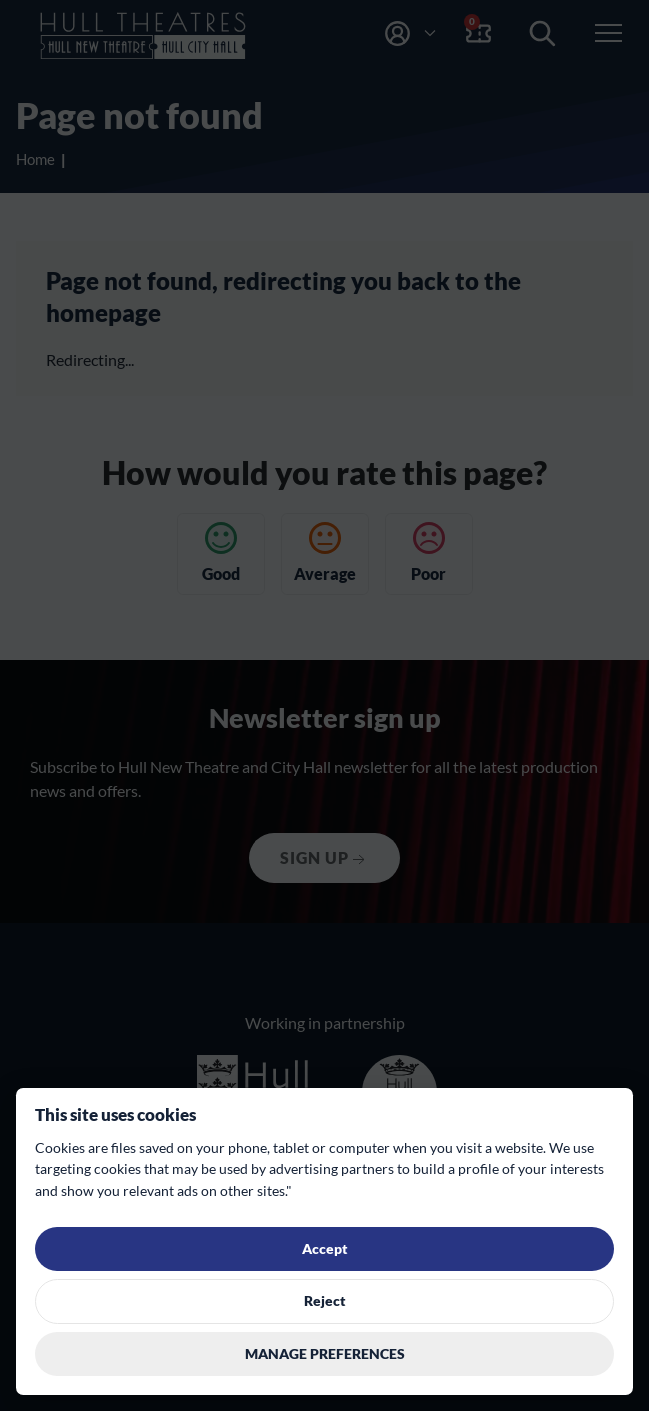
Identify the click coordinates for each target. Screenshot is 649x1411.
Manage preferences (325, 1354)
